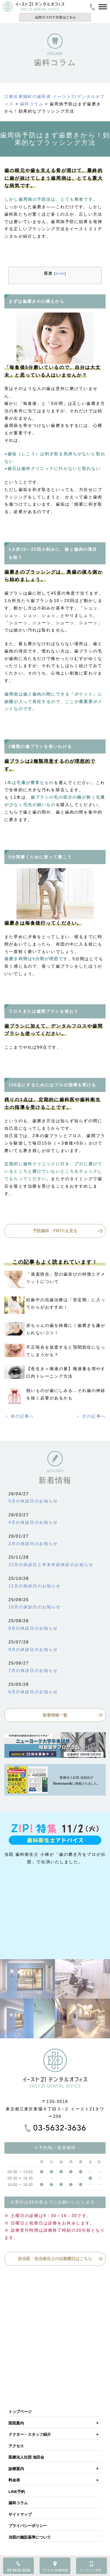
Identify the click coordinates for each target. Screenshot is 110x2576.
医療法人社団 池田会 (26, 2457)
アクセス (16, 2446)
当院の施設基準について (29, 2537)
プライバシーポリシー (27, 2525)
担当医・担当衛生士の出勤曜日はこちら (55, 2259)
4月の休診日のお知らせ (33, 1522)
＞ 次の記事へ (90, 1416)
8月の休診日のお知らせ (33, 1649)
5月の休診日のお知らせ (33, 1501)
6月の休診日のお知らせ (33, 1692)
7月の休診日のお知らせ (33, 1670)
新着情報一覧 (55, 1715)
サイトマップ (20, 2514)
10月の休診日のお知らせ (34, 1607)
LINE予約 (16, 2491)
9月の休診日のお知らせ (33, 1628)
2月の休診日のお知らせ (33, 1543)
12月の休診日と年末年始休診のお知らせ (50, 1564)
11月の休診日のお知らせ (34, 1586)
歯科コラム (31, 104)
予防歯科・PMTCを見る (55, 1231)
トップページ (20, 2411)
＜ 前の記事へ (19, 1416)
